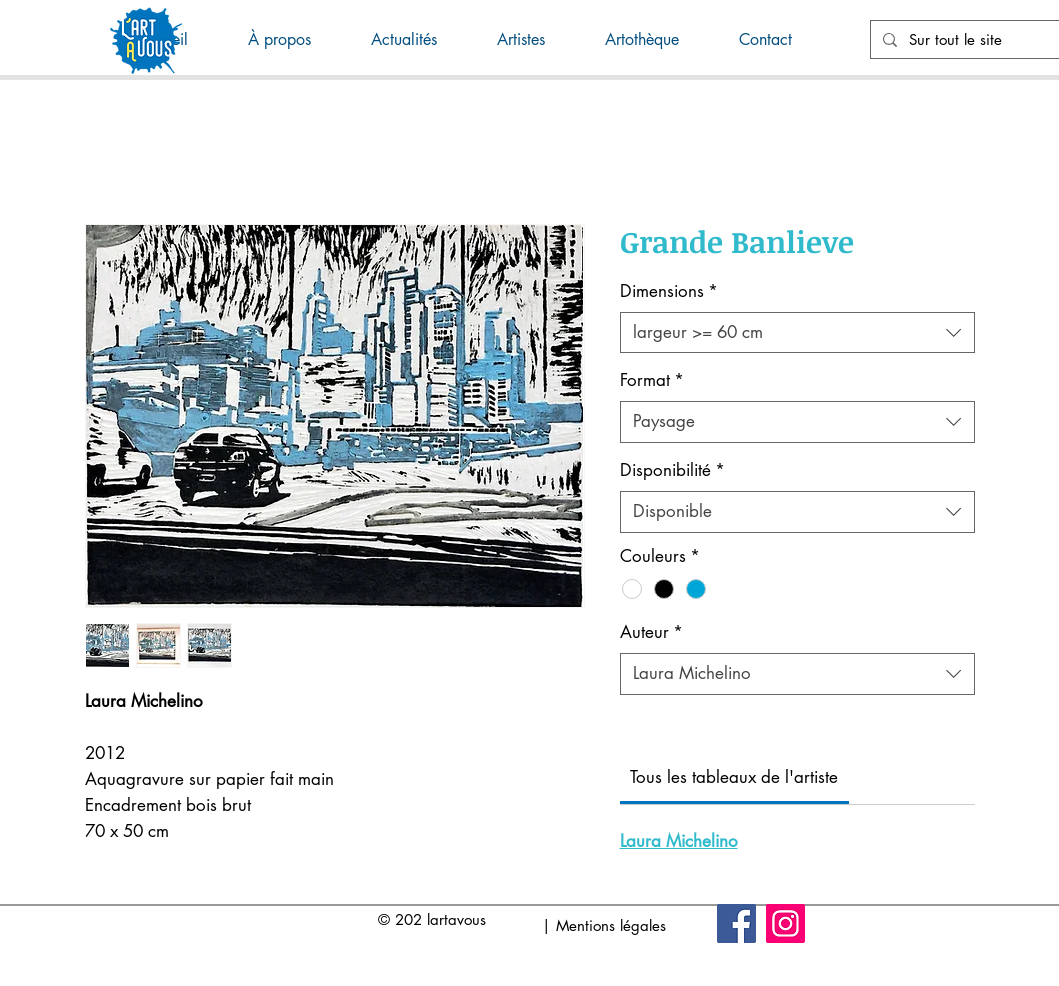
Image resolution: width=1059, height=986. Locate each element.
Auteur (651, 632)
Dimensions (669, 291)
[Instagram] (785, 923)
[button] (419, 40)
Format (652, 380)
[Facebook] (736, 923)
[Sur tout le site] (982, 39)
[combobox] (797, 333)
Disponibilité (672, 470)
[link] (734, 777)
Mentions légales (611, 925)
